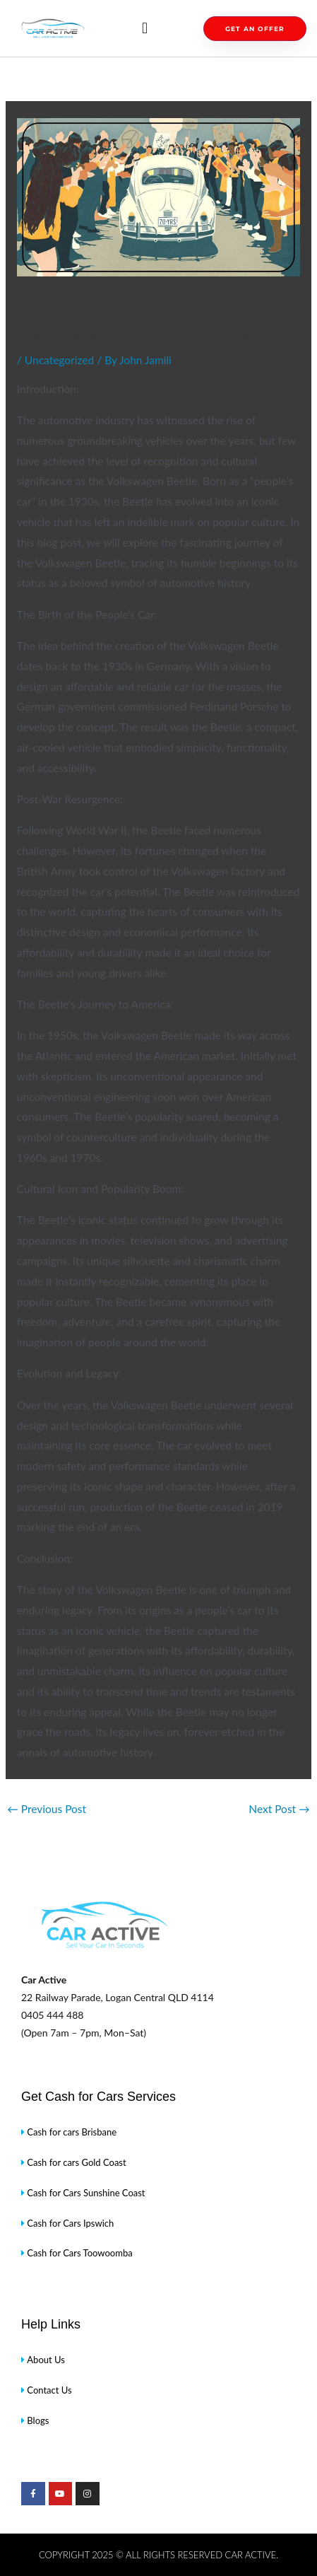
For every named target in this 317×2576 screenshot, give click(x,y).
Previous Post (46, 1808)
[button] (144, 28)
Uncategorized (59, 360)
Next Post (279, 1808)
